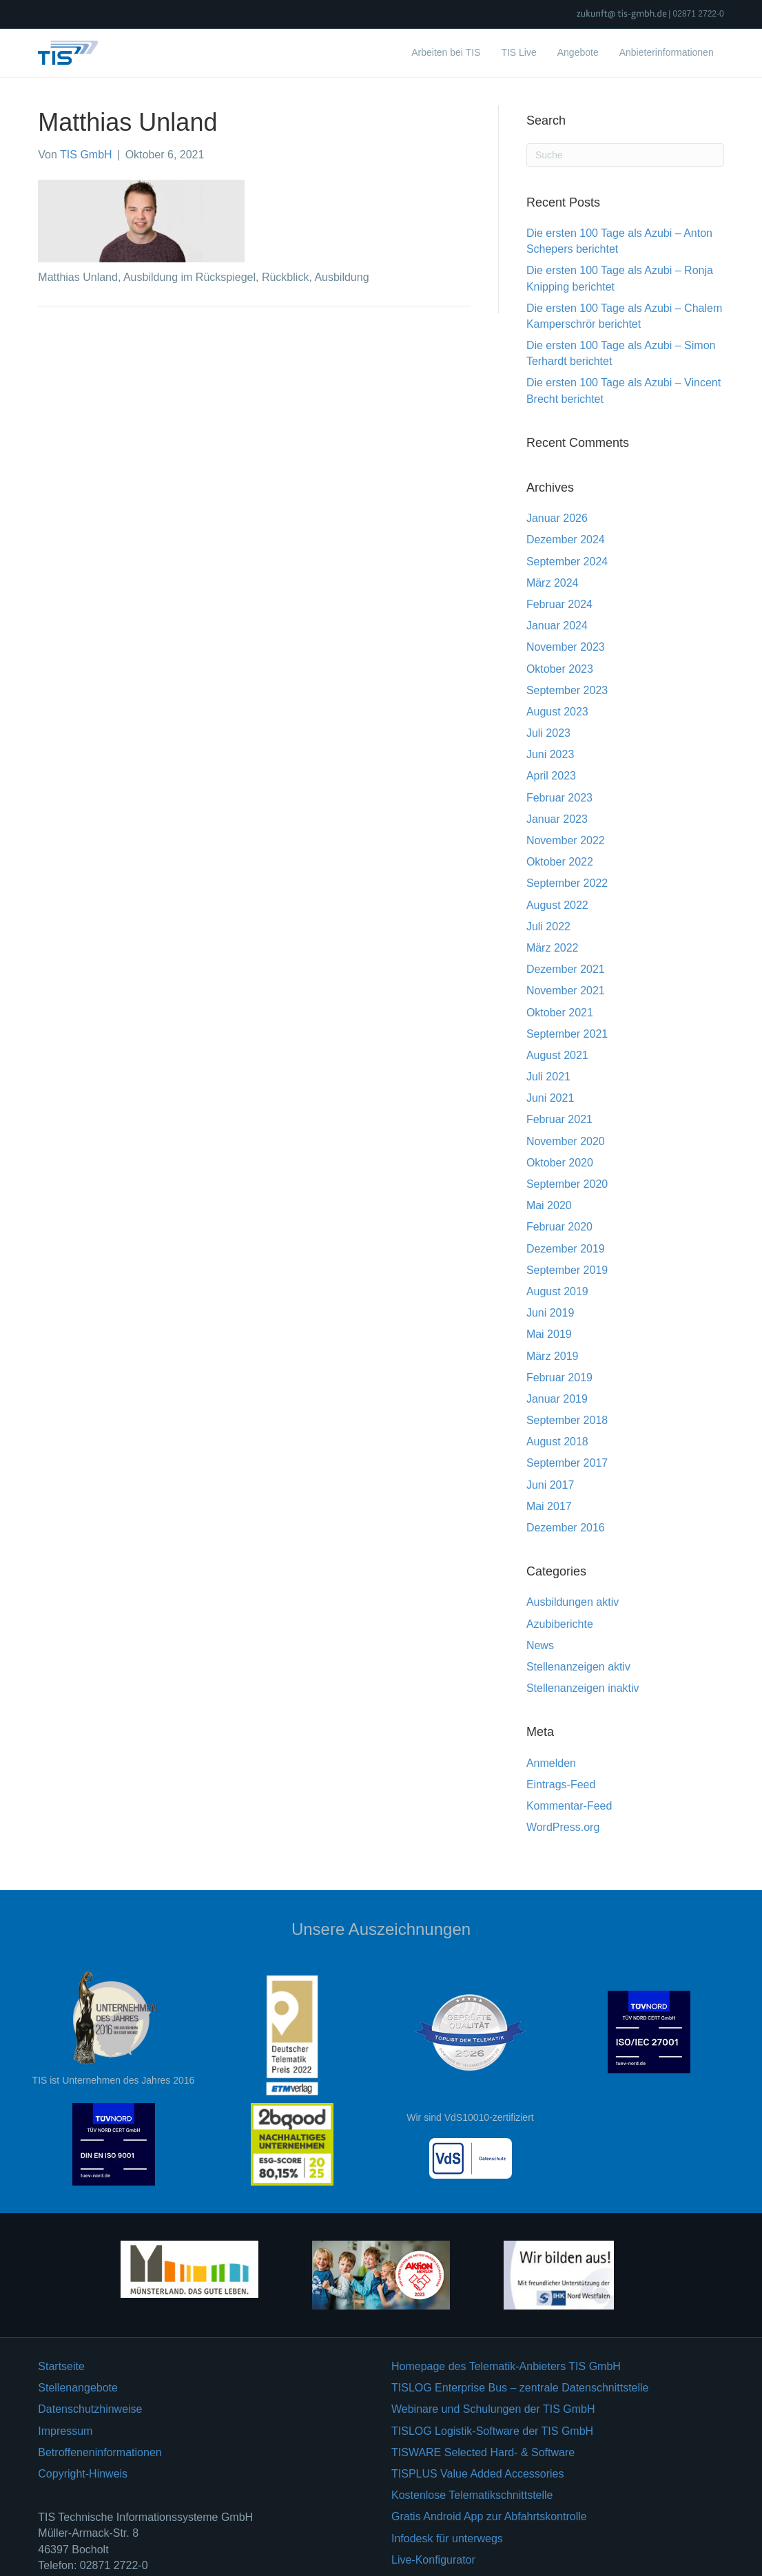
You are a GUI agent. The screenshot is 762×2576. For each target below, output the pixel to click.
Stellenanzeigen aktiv (578, 1667)
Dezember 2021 (565, 969)
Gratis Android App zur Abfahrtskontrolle (489, 2516)
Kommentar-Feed (569, 1806)
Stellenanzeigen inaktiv (582, 1688)
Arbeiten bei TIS (445, 52)
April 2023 (551, 776)
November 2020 (565, 1141)
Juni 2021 (550, 1098)
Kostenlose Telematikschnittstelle (472, 2495)
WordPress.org (562, 1827)
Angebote (578, 52)
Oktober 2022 (559, 862)
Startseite (61, 2366)
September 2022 (567, 883)
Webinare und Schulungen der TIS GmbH (493, 2409)
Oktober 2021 (559, 1012)
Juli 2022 (548, 926)
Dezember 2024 (565, 539)
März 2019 (552, 1356)
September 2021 (567, 1034)
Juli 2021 (548, 1076)
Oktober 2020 (559, 1163)
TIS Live (518, 52)
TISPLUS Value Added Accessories (477, 2474)
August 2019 (557, 1291)
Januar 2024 (557, 625)
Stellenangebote (78, 2388)
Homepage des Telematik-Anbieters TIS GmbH (506, 2366)
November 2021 (565, 990)
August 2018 (557, 1441)
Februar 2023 (559, 798)
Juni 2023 (550, 754)
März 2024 (552, 583)
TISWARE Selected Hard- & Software (483, 2452)
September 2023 (567, 690)
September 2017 (567, 1463)
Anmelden (551, 1763)
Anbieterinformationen (666, 52)
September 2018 (567, 1420)
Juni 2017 (550, 1485)
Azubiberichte (559, 1624)
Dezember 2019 (565, 1249)
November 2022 (565, 840)
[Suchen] (625, 155)
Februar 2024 (559, 604)
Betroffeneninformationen (99, 2452)
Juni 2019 (550, 1313)
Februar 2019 (559, 1377)
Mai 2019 (549, 1334)
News (540, 1645)
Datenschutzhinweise (90, 2409)
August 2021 (557, 1055)
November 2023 (565, 647)
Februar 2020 (559, 1227)
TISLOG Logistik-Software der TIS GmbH (492, 2431)
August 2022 (557, 905)
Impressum (65, 2431)
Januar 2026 (557, 518)
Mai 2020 (549, 1205)
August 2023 (557, 712)
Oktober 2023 (559, 669)
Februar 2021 (559, 1119)
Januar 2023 (557, 819)
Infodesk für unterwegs (447, 2538)
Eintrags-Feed (561, 1784)
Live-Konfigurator (433, 2560)
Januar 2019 (557, 1399)
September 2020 (567, 1184)
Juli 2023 (548, 733)
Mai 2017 (549, 1506)
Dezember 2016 (565, 1527)
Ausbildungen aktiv (572, 1602)
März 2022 (552, 948)
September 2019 (567, 1270)
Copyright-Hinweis (82, 2474)
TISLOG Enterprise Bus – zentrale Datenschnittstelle (520, 2388)
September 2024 (567, 561)
